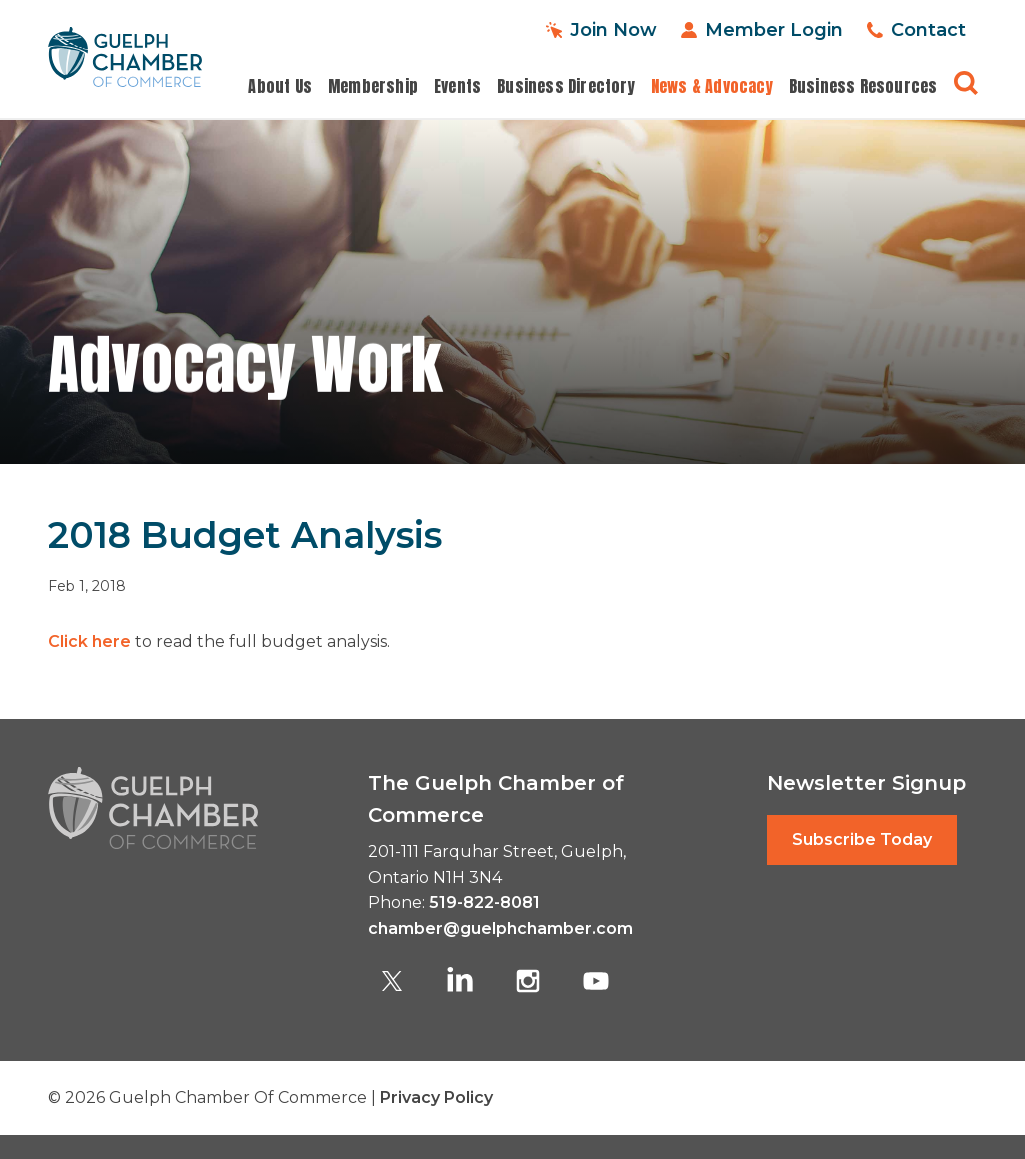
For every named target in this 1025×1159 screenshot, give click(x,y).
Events (457, 86)
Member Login (774, 30)
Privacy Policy (436, 1097)
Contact (928, 30)
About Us (280, 86)
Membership (373, 86)
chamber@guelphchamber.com (500, 928)
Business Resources (863, 86)
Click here (89, 641)
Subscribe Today (862, 839)
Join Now (613, 30)
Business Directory (566, 86)
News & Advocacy (712, 86)
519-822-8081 (484, 902)
